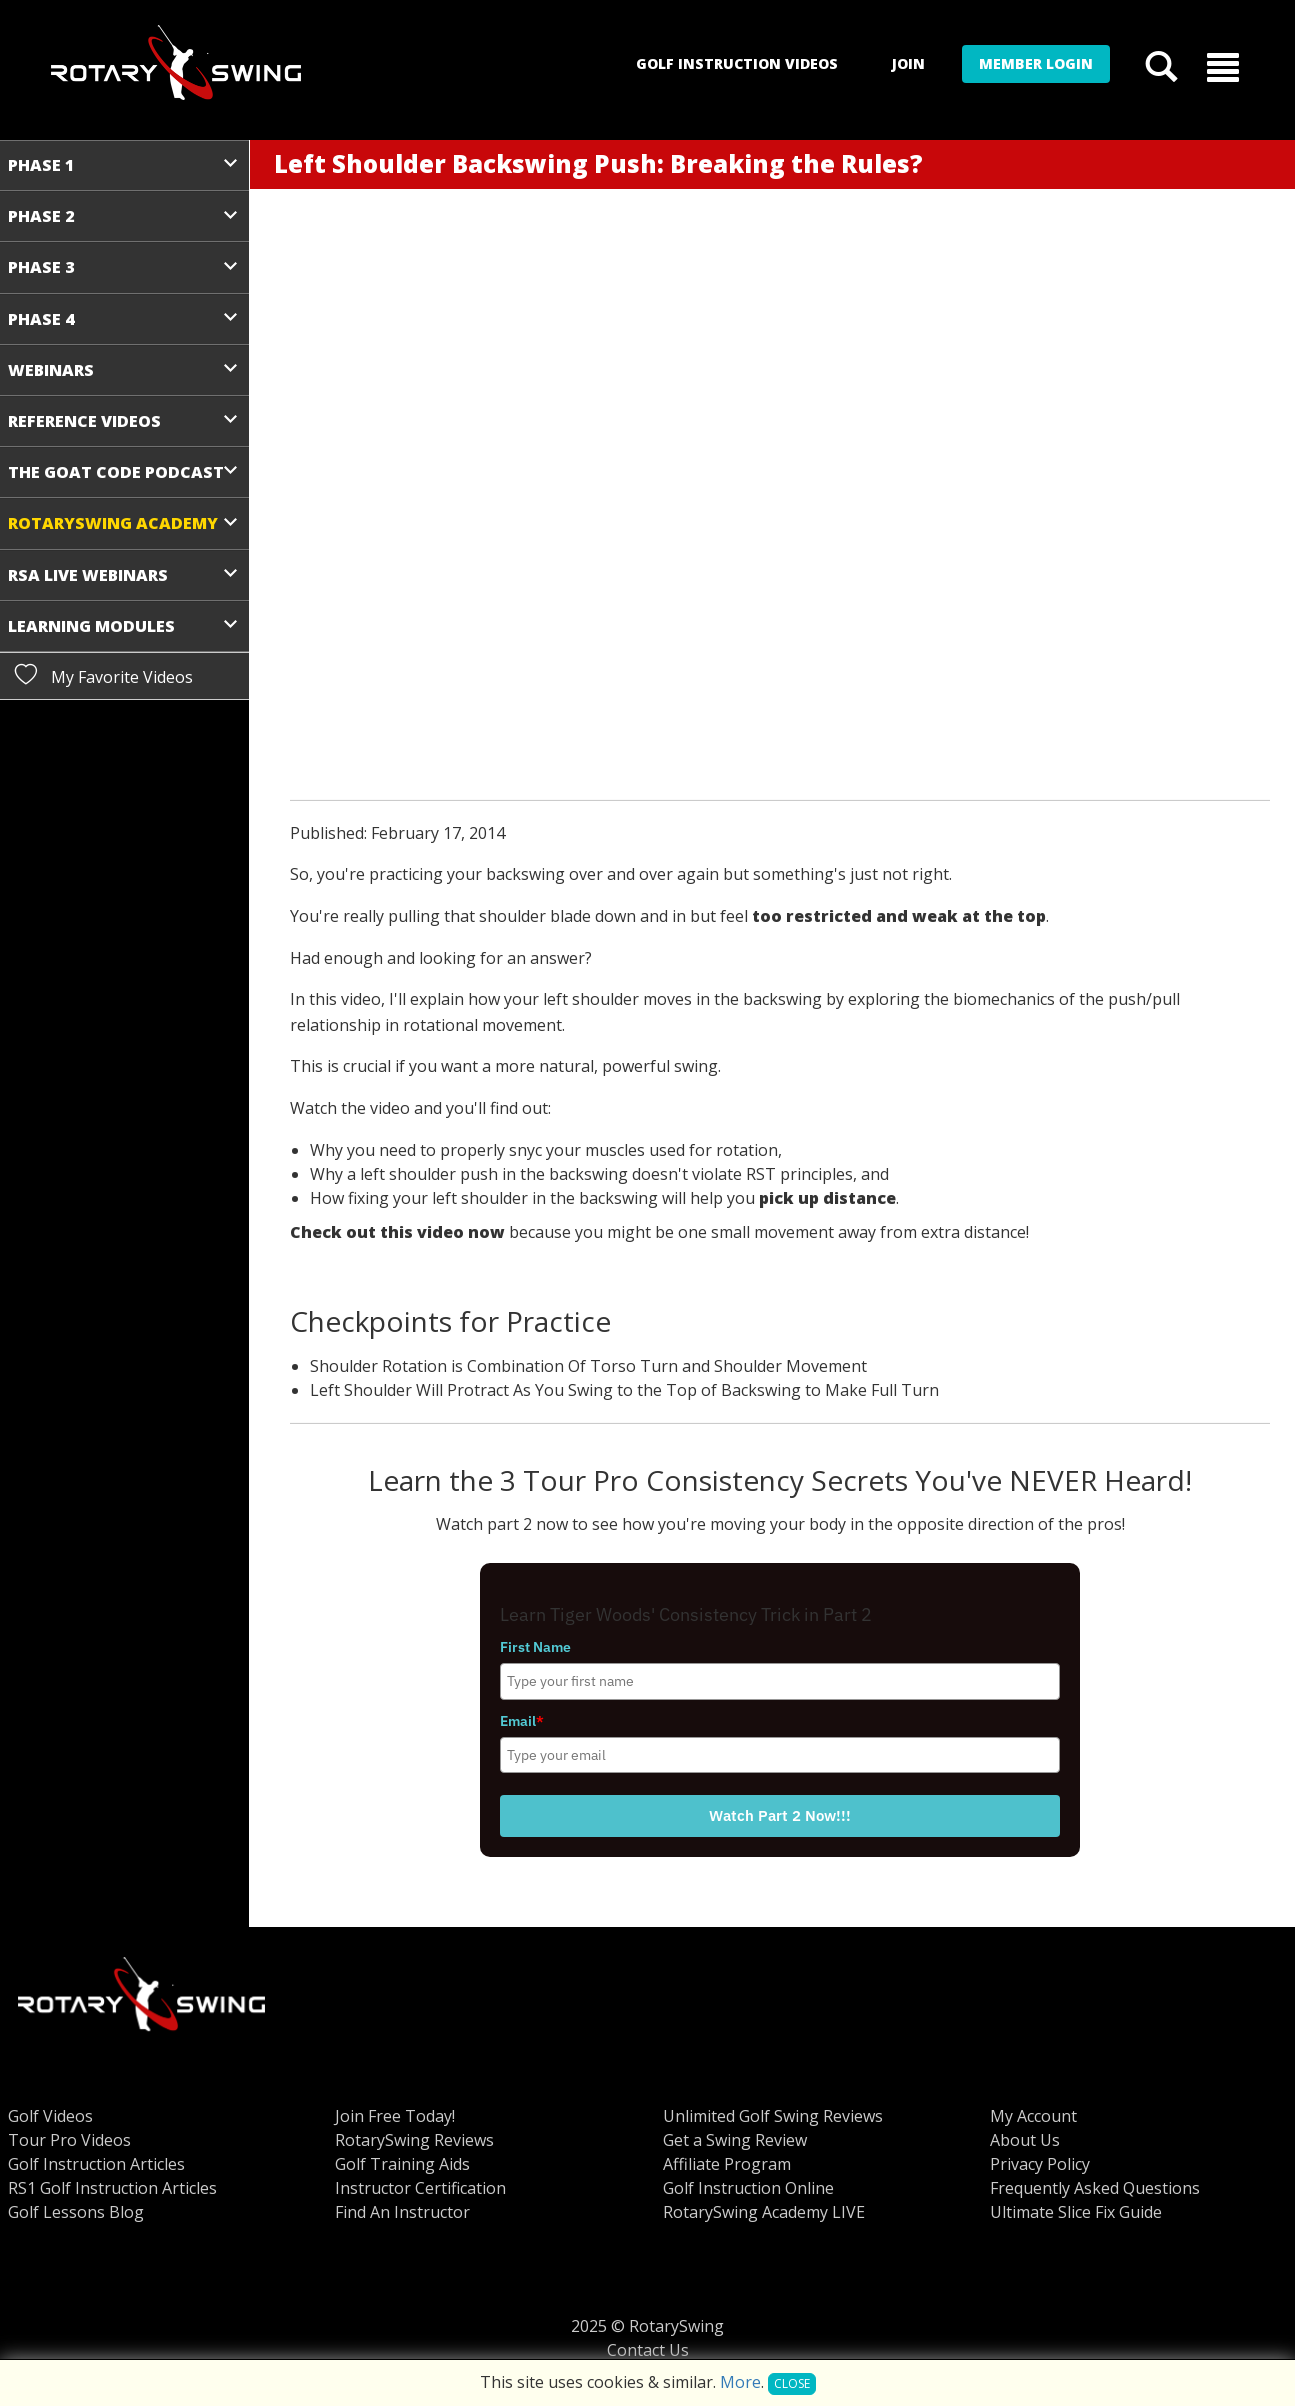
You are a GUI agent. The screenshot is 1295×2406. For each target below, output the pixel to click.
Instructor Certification (420, 2188)
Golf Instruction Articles (96, 2164)
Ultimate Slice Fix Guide (1076, 2212)
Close (792, 2383)
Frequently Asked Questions (1095, 2188)
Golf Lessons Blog (76, 2212)
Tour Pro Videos (69, 2140)
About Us (1025, 2140)
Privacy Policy (1040, 2164)
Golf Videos (50, 2116)
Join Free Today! (395, 2116)
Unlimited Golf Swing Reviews (773, 2116)
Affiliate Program (727, 2164)
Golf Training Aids (402, 2164)
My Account (1033, 2116)
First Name (535, 1647)
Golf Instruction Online (748, 2188)
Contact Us (648, 2350)
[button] (1223, 66)
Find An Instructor (402, 2212)
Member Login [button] (1036, 63)
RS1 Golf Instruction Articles (112, 2188)
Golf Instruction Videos (737, 63)
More (740, 2382)
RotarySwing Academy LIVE (764, 2212)
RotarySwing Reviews (414, 2140)
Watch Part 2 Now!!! (780, 1815)
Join (908, 63)
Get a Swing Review (735, 2140)
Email (522, 1721)
